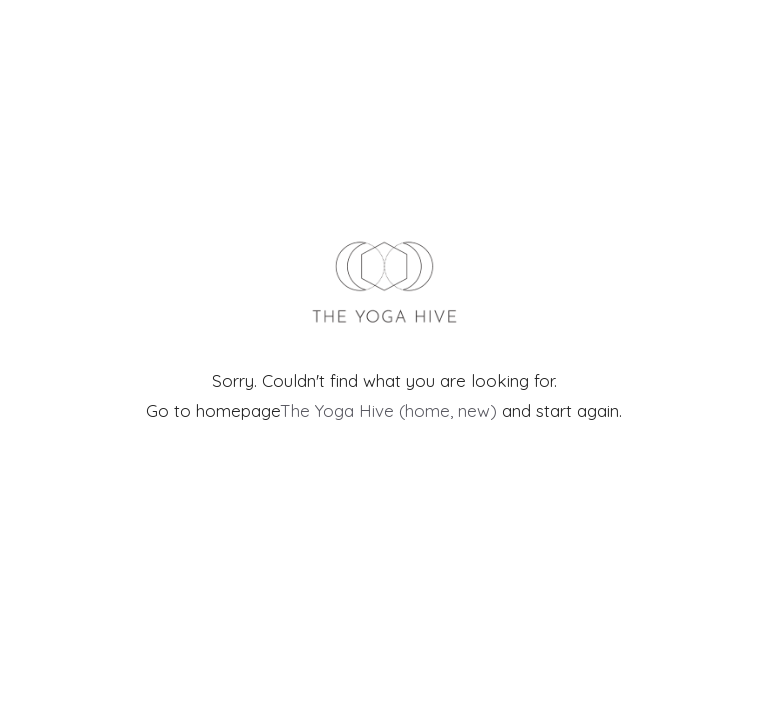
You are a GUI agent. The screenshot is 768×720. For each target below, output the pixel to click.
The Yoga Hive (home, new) (388, 410)
